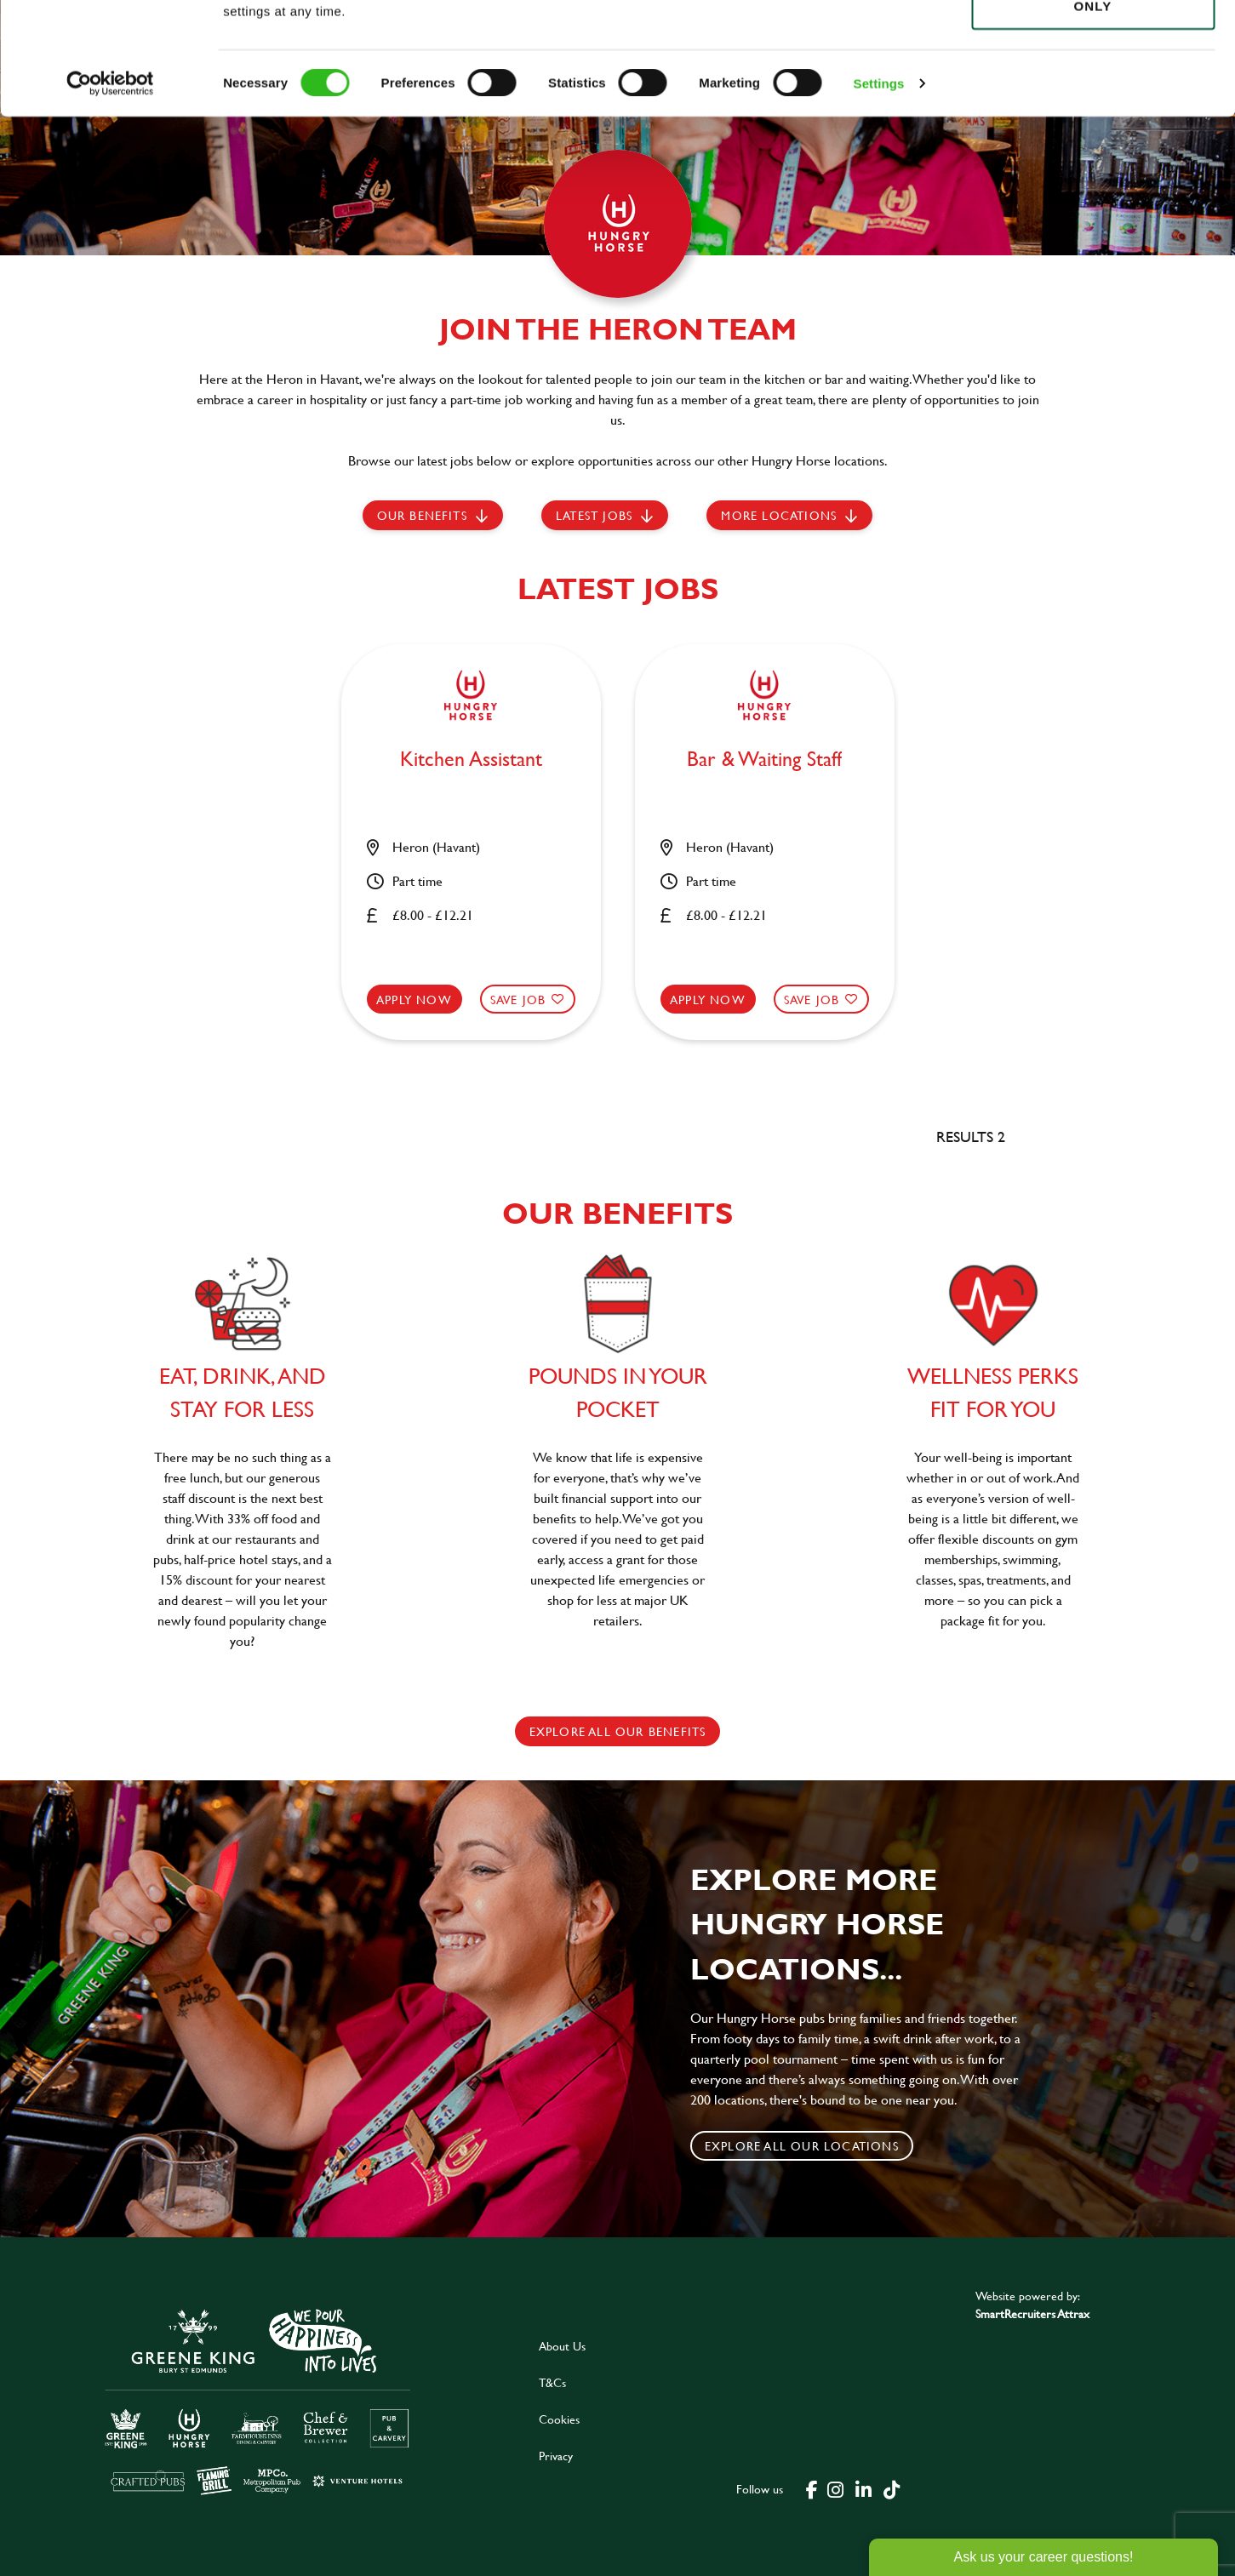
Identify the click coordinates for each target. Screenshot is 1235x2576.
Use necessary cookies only (1093, 108)
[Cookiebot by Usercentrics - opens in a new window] (110, 195)
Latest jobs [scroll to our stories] (594, 515)
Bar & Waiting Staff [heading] (764, 759)
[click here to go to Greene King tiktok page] (892, 2488)
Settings (879, 195)
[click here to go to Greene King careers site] (258, 2400)
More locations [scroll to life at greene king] (779, 515)
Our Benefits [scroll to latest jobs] (422, 515)
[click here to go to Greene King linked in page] (864, 2488)
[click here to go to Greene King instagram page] (835, 2488)
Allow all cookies (1092, 44)
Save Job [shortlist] (518, 999)
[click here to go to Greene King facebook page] (812, 2488)
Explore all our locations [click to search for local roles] (802, 2146)
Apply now (414, 999)
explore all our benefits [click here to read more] (617, 1731)
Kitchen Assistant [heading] (471, 759)
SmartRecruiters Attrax (1032, 2313)
